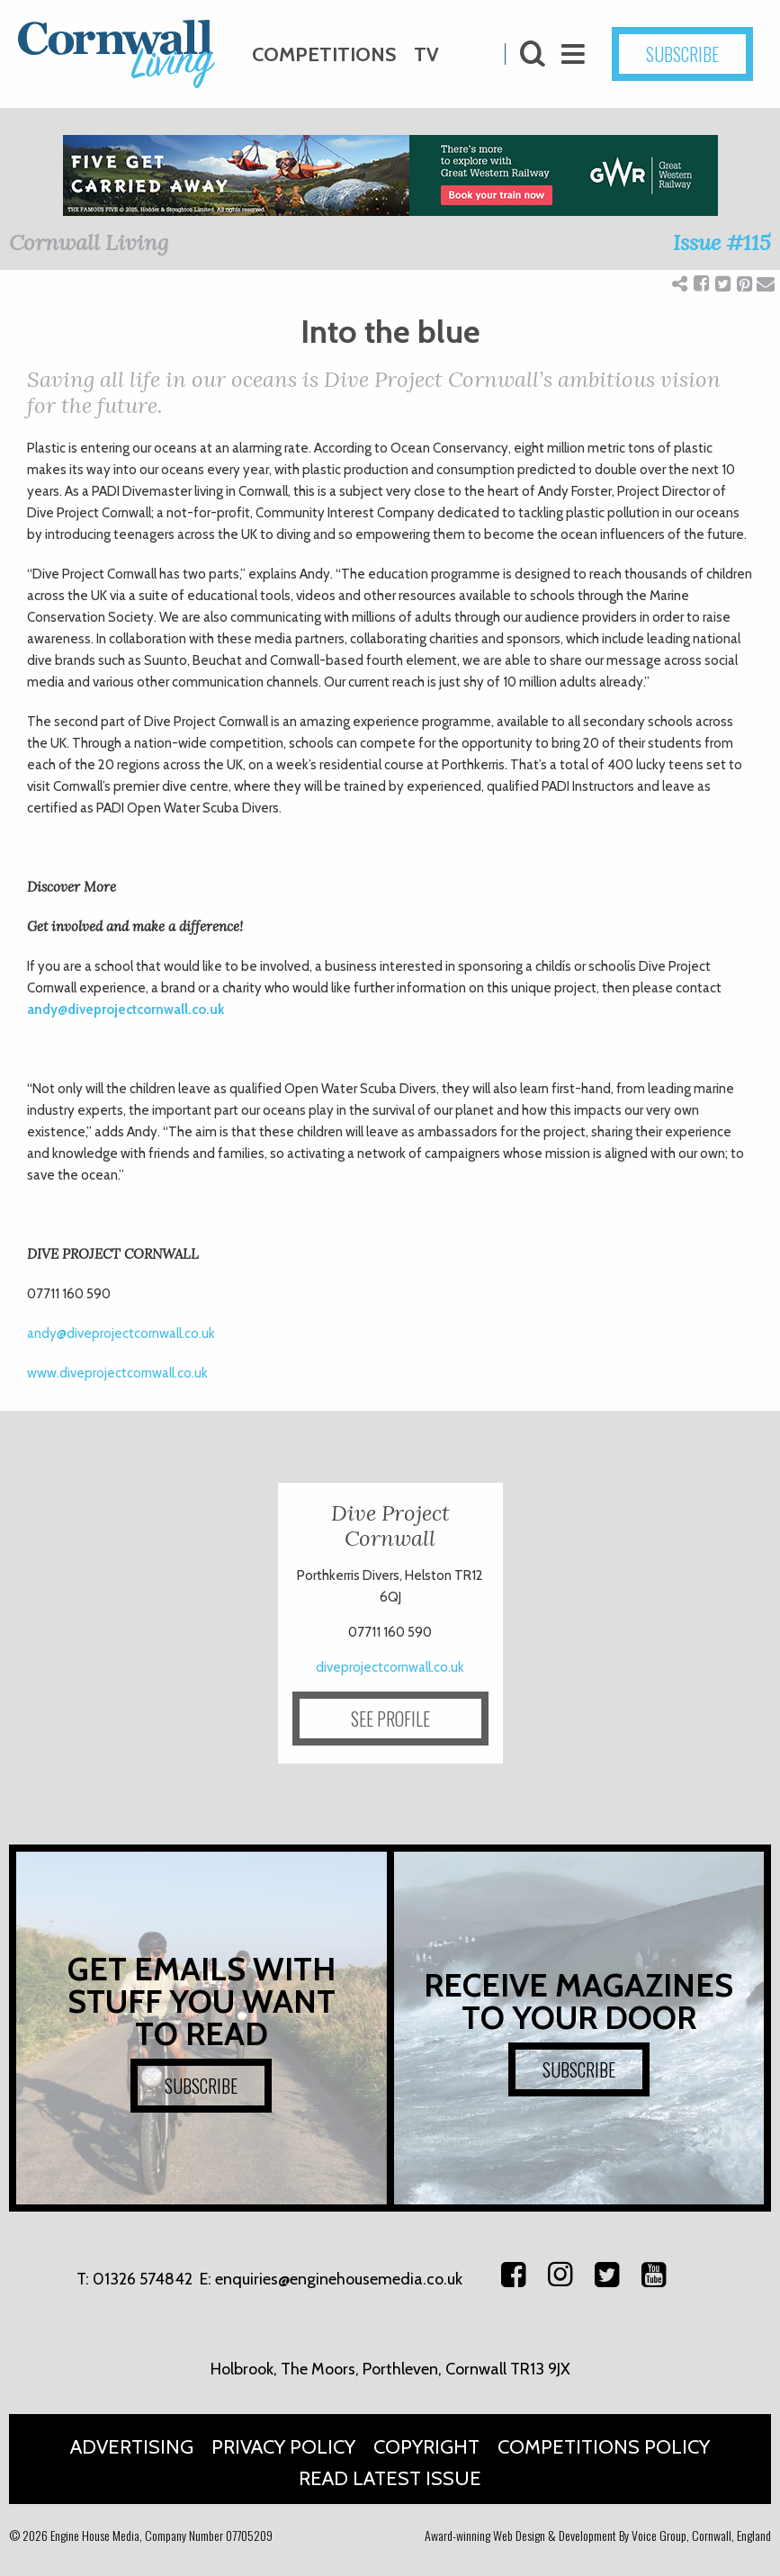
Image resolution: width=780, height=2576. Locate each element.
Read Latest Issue (390, 2478)
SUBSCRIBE (682, 53)
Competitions (324, 54)
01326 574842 (143, 2279)
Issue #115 (722, 242)
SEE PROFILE (390, 1718)
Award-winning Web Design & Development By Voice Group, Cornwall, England (598, 2535)
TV (426, 54)
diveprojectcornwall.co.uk (390, 1667)
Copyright (426, 2447)
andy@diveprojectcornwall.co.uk (125, 1009)
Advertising (131, 2447)
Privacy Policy (283, 2447)
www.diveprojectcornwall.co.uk (117, 1373)
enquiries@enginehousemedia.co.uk (338, 2279)
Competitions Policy (604, 2447)
